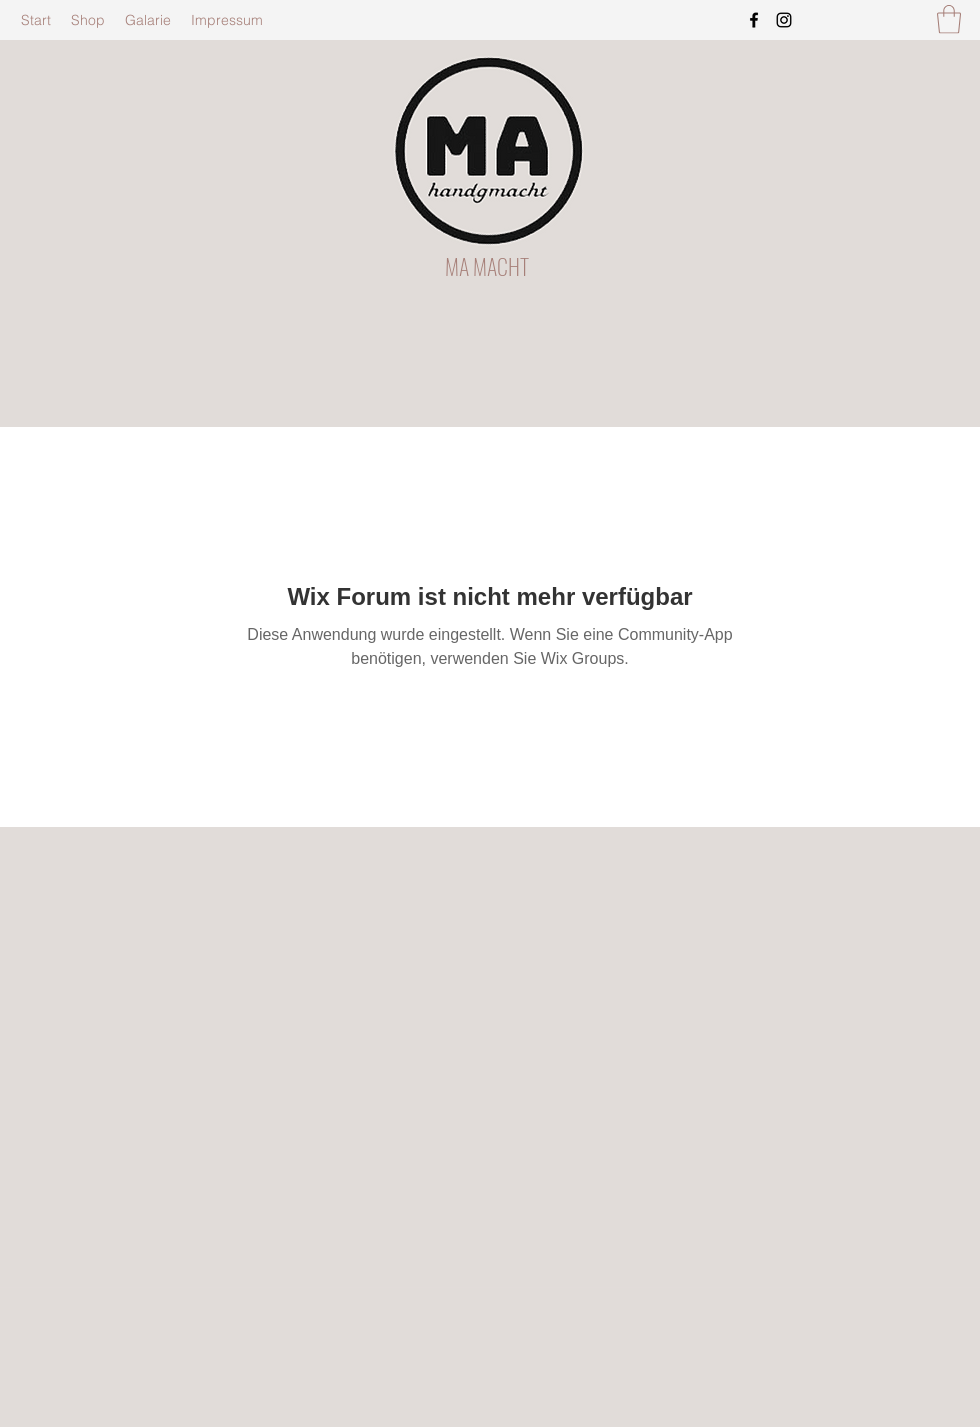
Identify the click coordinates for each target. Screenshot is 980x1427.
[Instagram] (784, 20)
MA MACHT (487, 266)
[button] (949, 19)
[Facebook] (754, 20)
